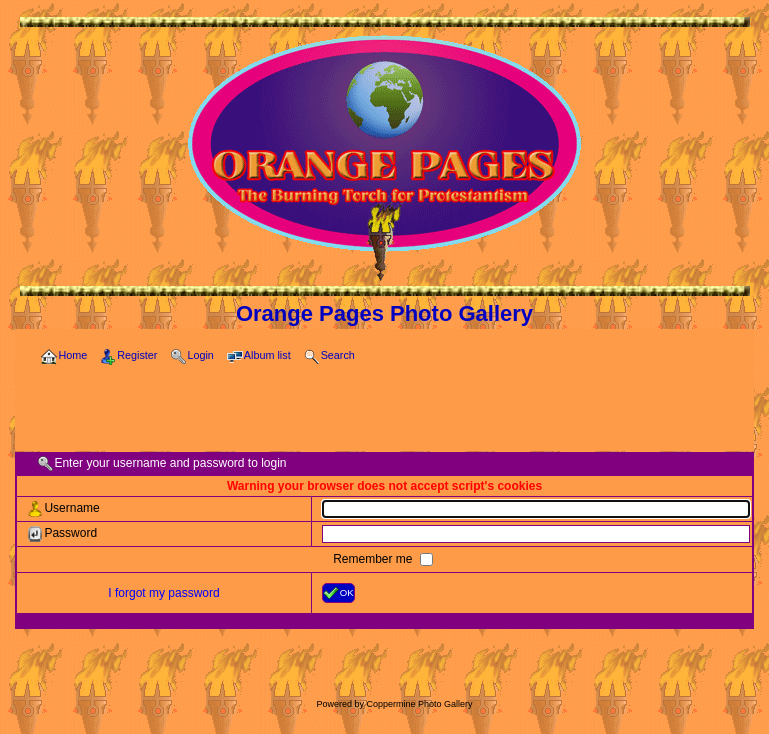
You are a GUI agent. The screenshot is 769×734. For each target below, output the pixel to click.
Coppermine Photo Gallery (419, 704)
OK (338, 593)
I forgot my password (163, 593)
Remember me (374, 559)
